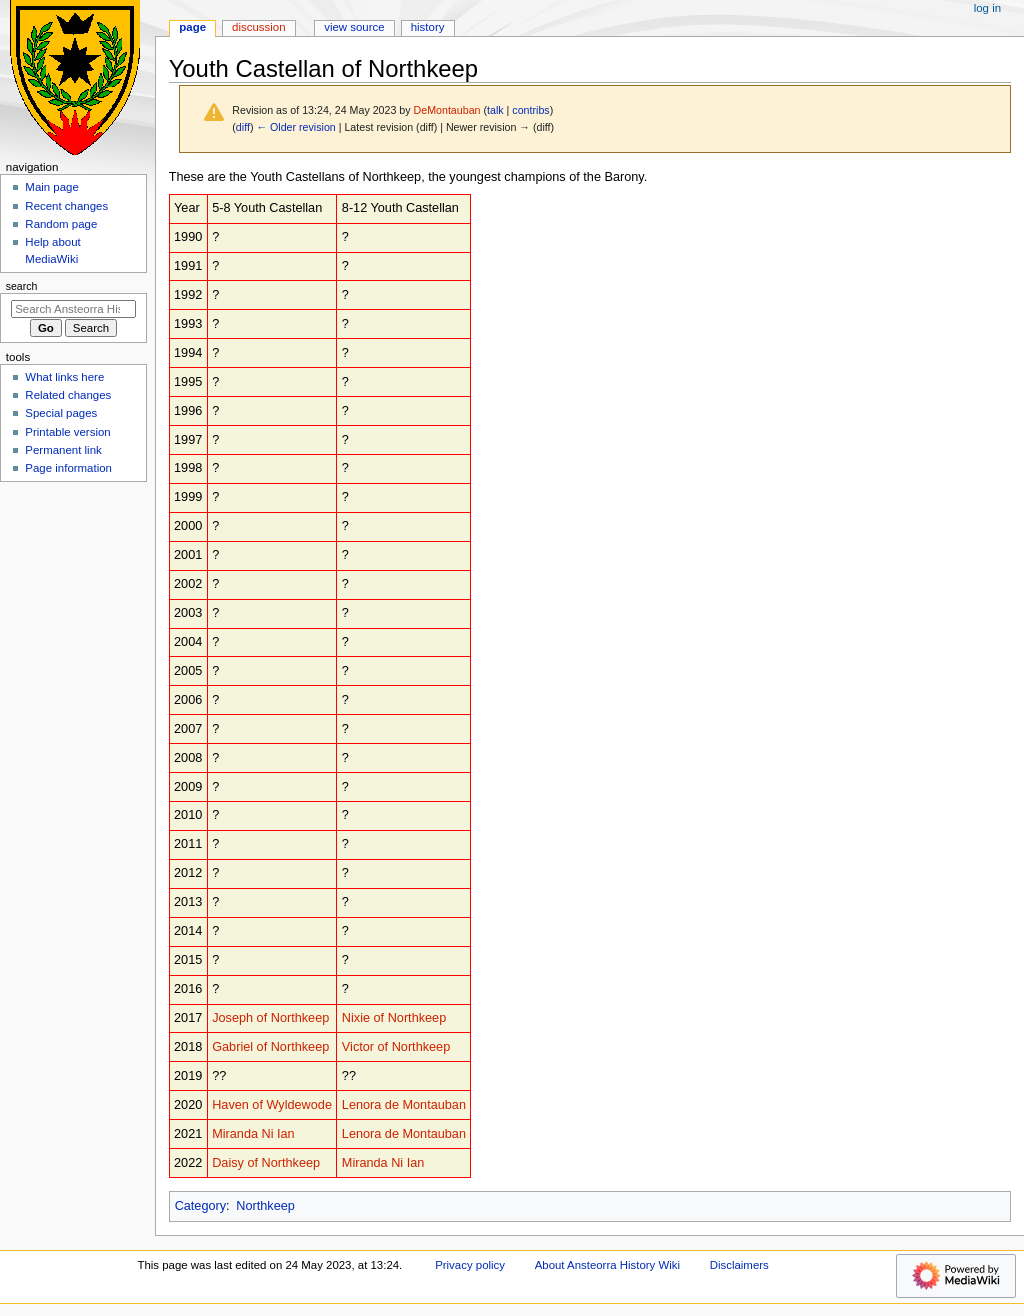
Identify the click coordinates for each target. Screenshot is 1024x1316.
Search (22, 286)
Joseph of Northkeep (270, 1018)
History (428, 27)
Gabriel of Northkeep (270, 1047)
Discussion (258, 27)
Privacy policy (470, 1265)
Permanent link (63, 450)
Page (192, 27)
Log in (987, 8)
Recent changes (66, 206)
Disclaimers (739, 1265)
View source (354, 27)
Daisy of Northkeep (266, 1163)
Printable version (67, 432)
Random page (61, 224)
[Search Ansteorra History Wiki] (73, 309)
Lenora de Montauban (404, 1105)
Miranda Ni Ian (253, 1134)
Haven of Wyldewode (272, 1105)
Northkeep (265, 1206)
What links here (64, 377)
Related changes (68, 395)
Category (200, 1206)
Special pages (61, 413)
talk (495, 110)
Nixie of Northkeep (394, 1018)
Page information (68, 468)
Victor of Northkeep (396, 1047)
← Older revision (295, 127)
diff (243, 127)
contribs (530, 110)
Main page (52, 187)
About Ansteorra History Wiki (607, 1265)
